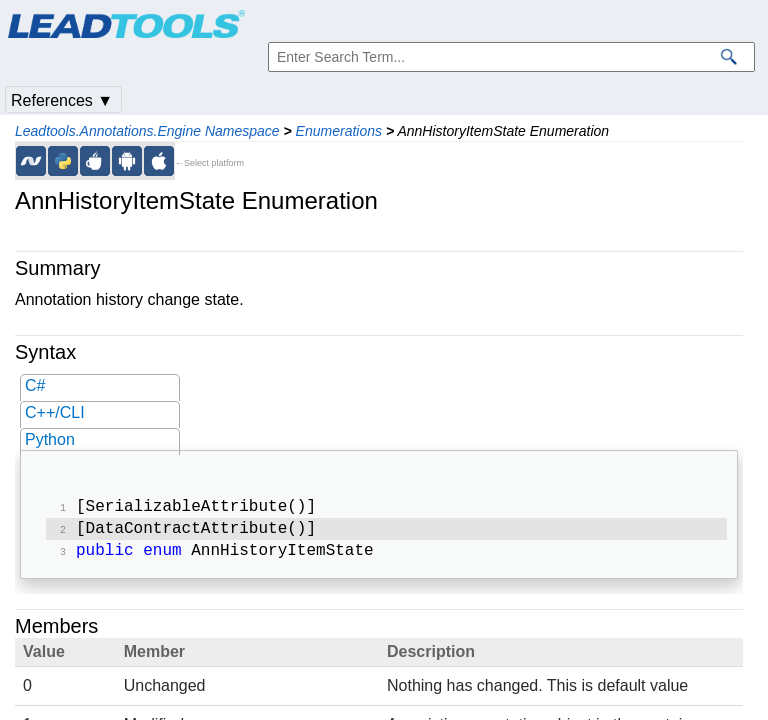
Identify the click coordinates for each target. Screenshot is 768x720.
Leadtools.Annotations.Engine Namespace (147, 131)
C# (35, 385)
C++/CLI (55, 412)
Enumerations (339, 131)
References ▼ (62, 100)
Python (50, 439)
